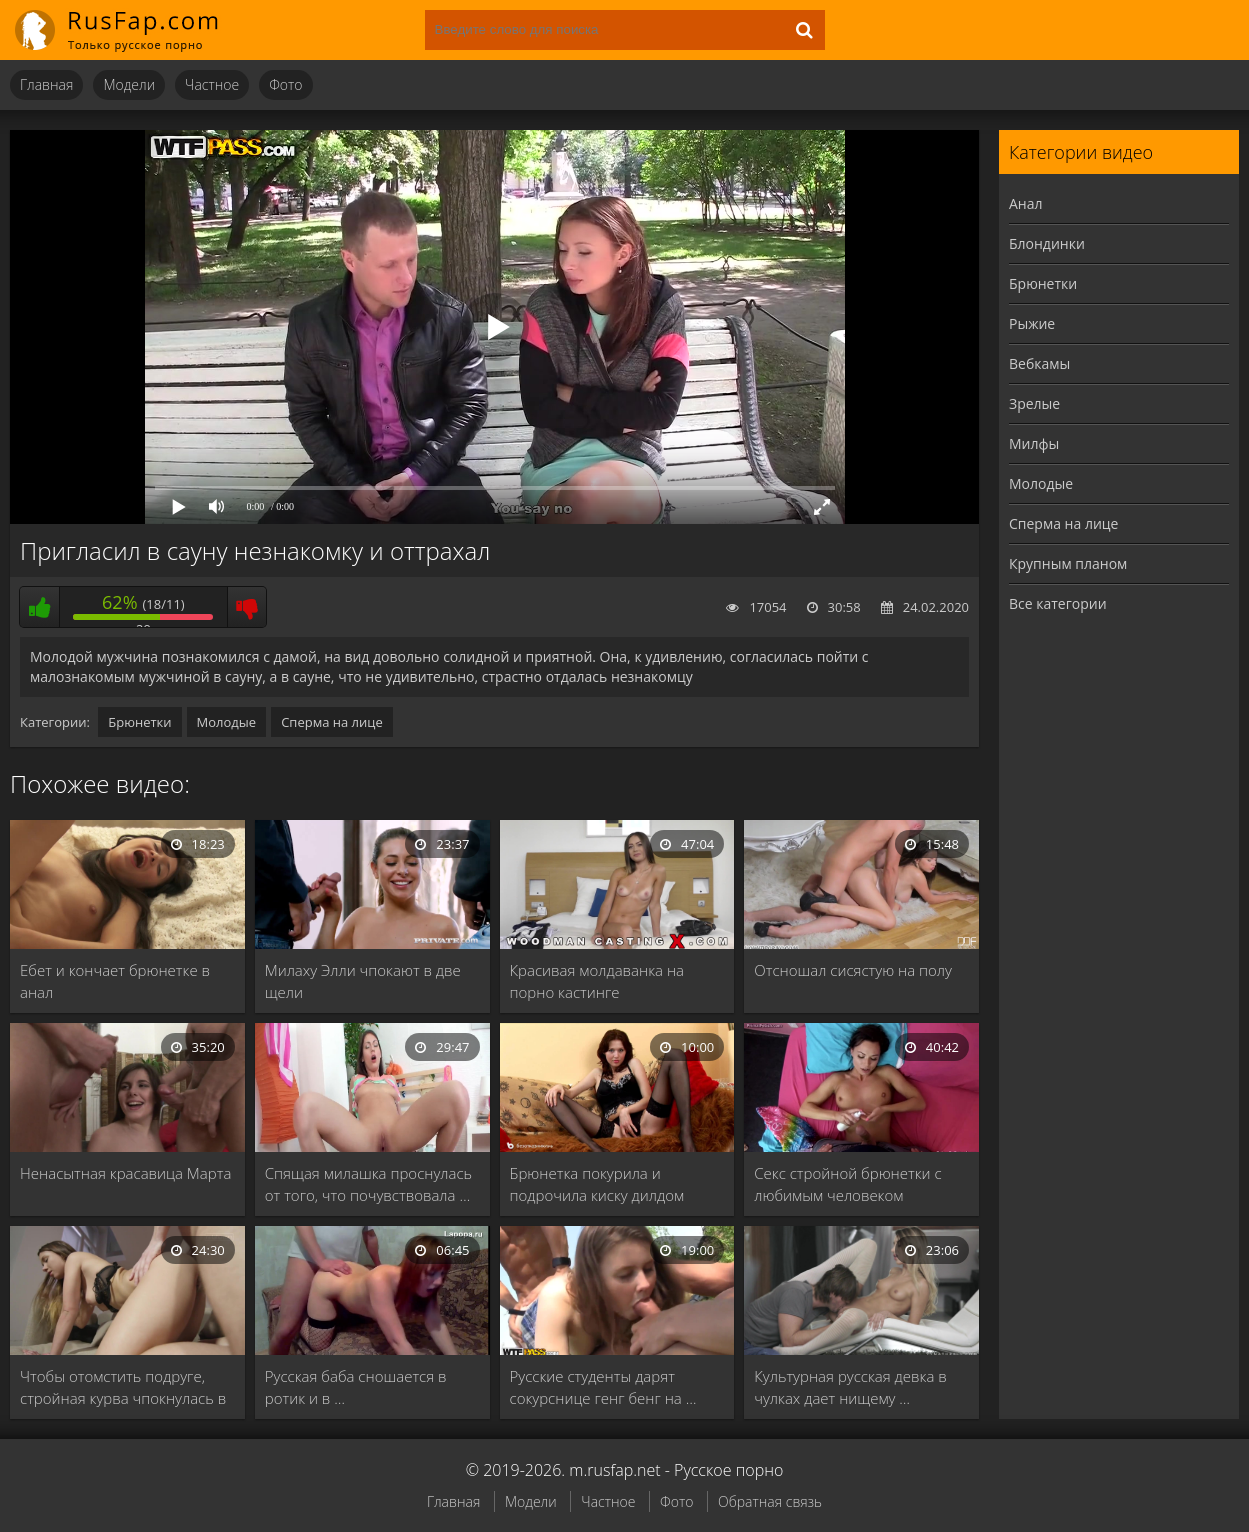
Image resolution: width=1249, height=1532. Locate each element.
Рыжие (1032, 323)
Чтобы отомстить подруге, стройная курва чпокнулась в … (123, 1387)
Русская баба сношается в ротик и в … (356, 1387)
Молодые (227, 722)
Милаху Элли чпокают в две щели (363, 981)
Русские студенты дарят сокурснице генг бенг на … (603, 1387)
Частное (212, 84)
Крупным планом (1068, 563)
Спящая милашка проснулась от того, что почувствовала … (368, 1184)
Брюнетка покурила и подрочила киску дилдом (597, 1184)
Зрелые (1034, 403)
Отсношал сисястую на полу (853, 970)
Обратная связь (770, 1501)
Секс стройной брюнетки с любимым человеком (847, 1184)
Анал (1026, 203)
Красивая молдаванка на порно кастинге (597, 981)
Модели (129, 84)
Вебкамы (1039, 363)
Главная (46, 84)
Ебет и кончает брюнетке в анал (115, 981)
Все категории (1058, 603)
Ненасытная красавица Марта (125, 1173)
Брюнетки (139, 722)
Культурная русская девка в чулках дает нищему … (850, 1387)
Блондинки (1047, 243)
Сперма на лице (332, 722)
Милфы (1034, 443)
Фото (285, 84)
